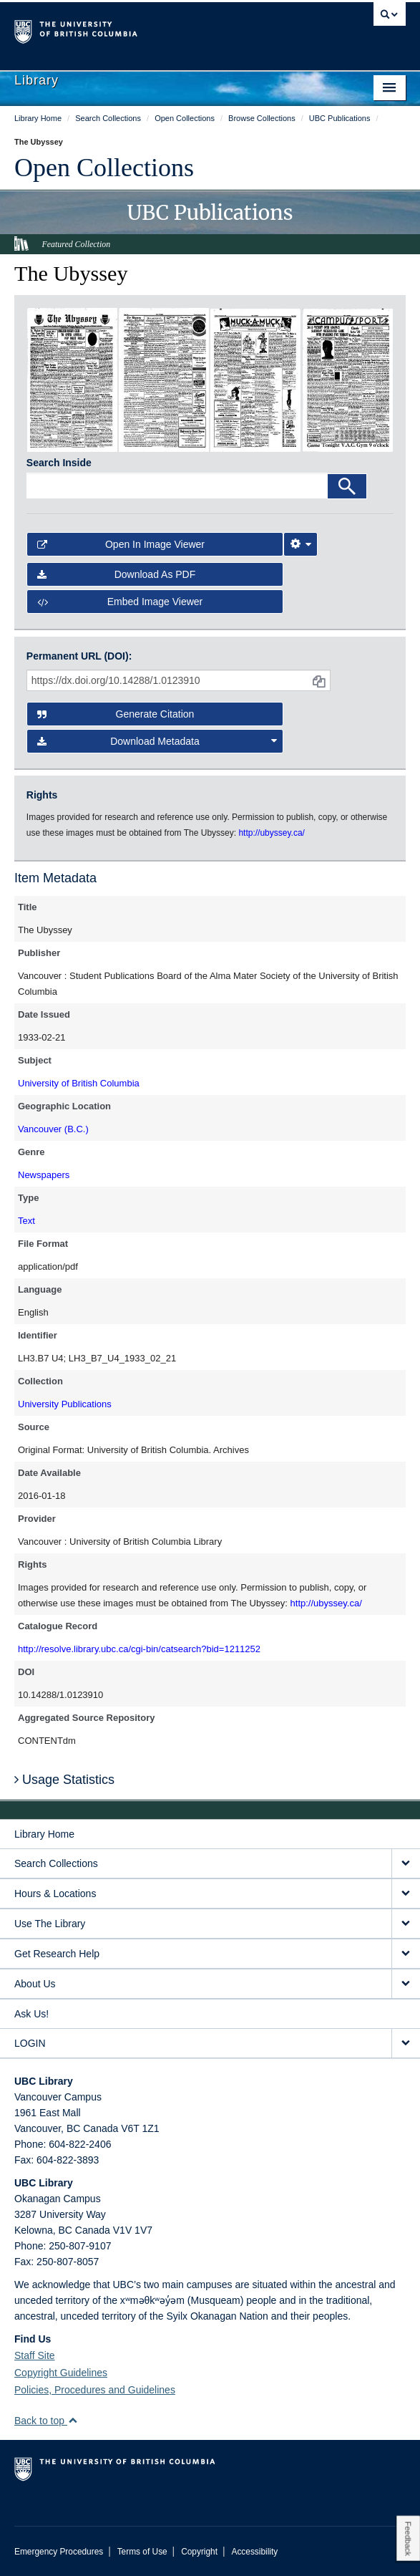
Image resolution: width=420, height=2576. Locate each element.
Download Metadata (157, 741)
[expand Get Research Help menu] (405, 1954)
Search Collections (56, 1863)
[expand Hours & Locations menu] (405, 1894)
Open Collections (104, 167)
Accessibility (254, 2552)
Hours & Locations (55, 1893)
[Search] (347, 486)
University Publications (65, 1404)
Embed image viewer (119, 601)
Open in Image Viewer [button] (121, 544)
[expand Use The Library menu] (405, 1924)
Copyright (199, 2552)
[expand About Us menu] (405, 1984)
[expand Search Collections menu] (405, 1863)
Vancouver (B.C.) (53, 1129)
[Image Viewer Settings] (300, 544)
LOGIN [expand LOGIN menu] (30, 2043)
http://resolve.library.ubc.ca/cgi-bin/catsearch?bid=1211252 (139, 1649)
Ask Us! (31, 2014)
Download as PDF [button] (116, 574)
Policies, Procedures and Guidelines (94, 2390)
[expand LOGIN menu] (405, 2043)
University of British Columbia (79, 1083)
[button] (72, 2420)
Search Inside (59, 462)
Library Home (44, 1834)
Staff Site (34, 2355)
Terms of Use (142, 2552)
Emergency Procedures (58, 2552)
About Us (35, 1983)
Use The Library (49, 1923)
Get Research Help (56, 1953)
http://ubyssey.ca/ (326, 1603)
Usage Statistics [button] (64, 1779)
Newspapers (43, 1174)
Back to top (46, 2420)
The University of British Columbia (151, 29)
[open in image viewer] (72, 379)
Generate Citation (116, 714)
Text (26, 1220)
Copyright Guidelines (60, 2372)
